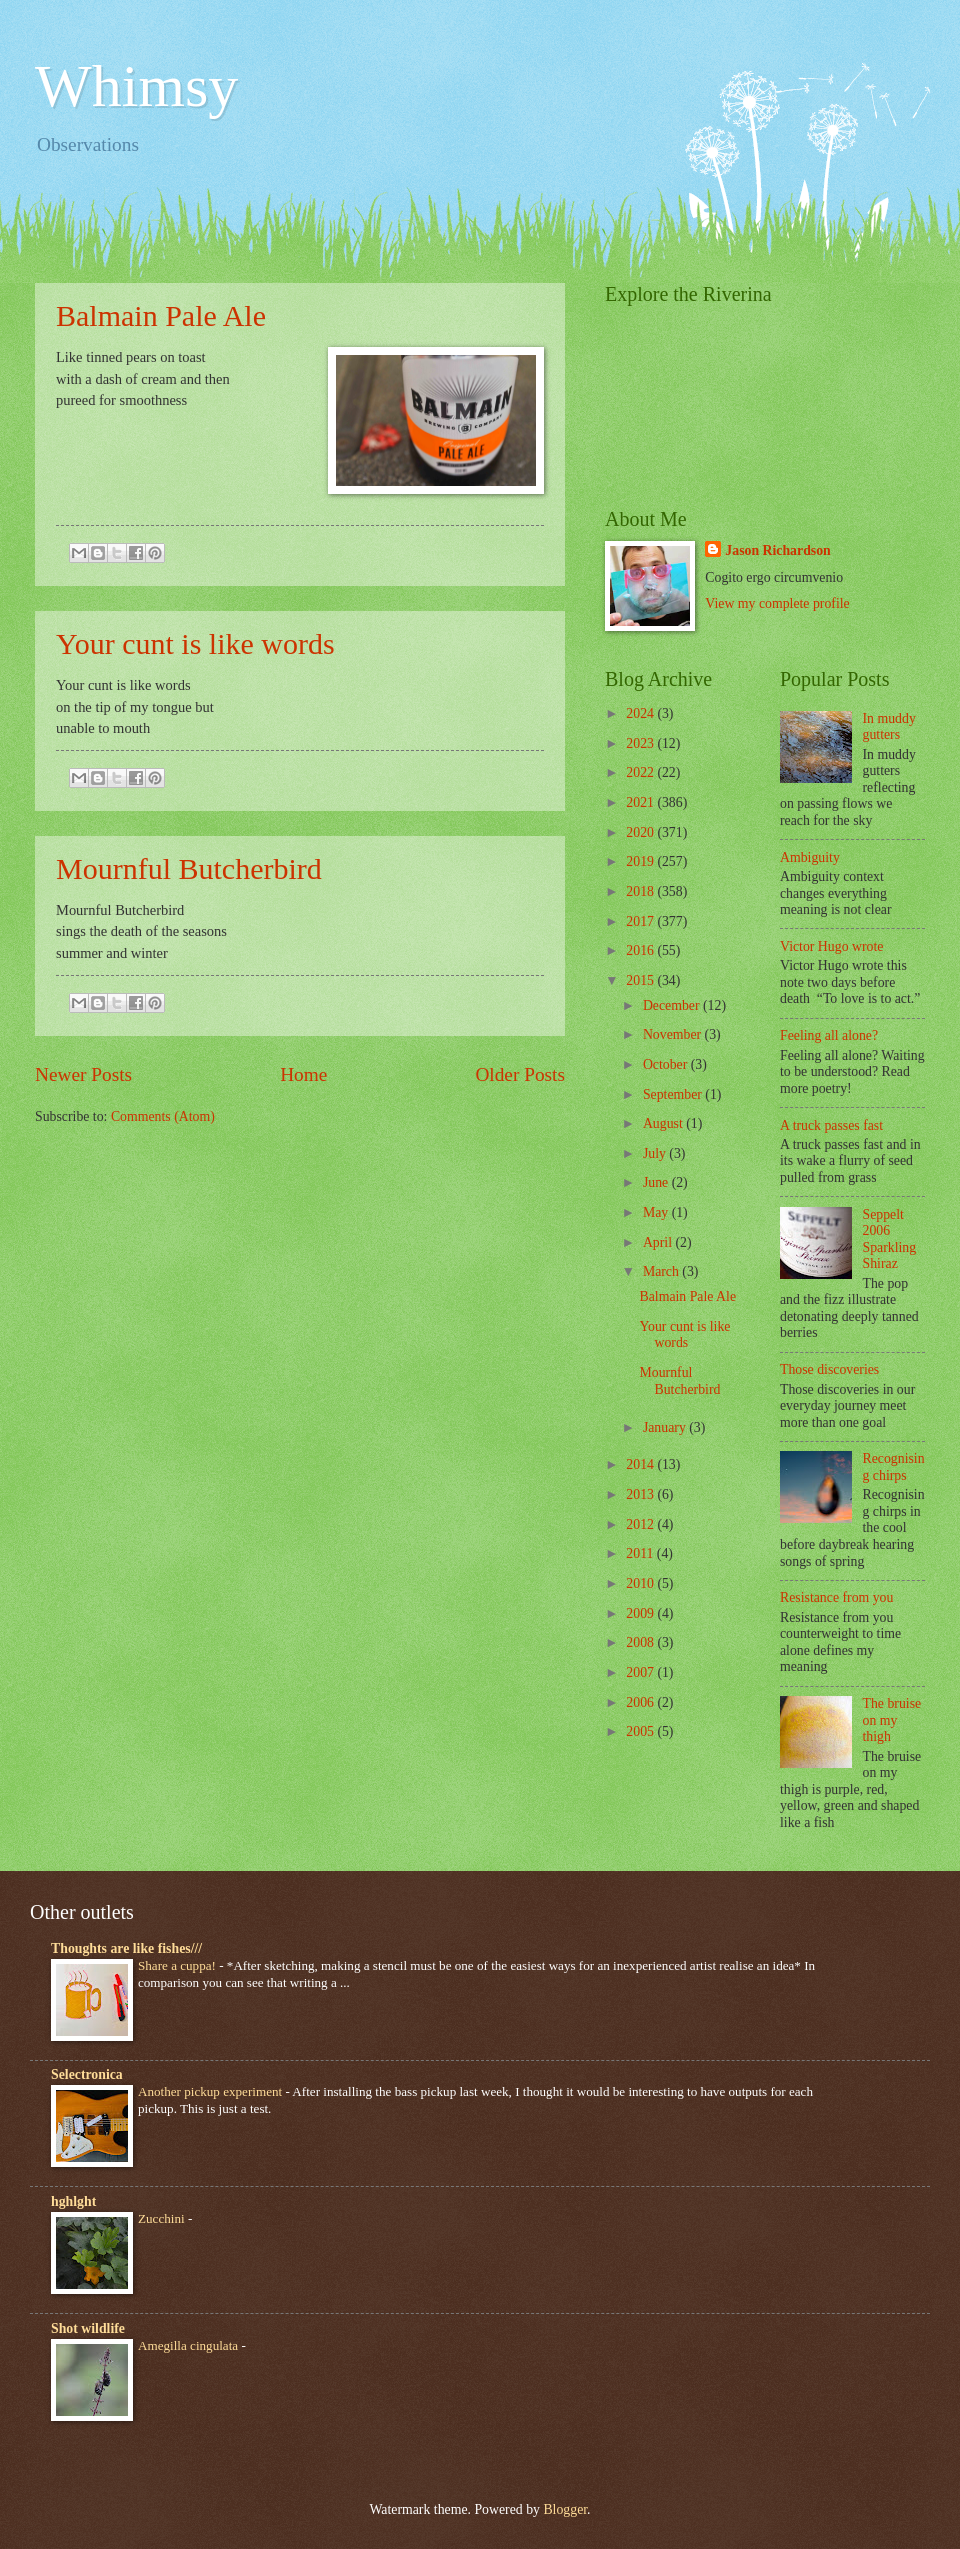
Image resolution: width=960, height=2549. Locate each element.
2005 (641, 1731)
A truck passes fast (831, 1125)
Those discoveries (829, 1369)
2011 (641, 1553)
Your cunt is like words (195, 643)
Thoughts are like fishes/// (126, 1948)
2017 (641, 921)
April (659, 1242)
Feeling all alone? (829, 1035)
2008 (641, 1642)
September (674, 1094)
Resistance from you (836, 1597)
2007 (641, 1672)
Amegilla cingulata (189, 2345)
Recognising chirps (894, 1467)
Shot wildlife (88, 2328)
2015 (641, 980)
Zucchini (163, 2218)
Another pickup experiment (211, 2091)
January (666, 1427)
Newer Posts (83, 1074)
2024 (641, 713)
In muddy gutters (889, 727)
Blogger (565, 2509)
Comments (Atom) (163, 1116)
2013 (641, 1494)
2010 (641, 1583)
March (662, 1271)
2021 (641, 802)
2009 (641, 1613)
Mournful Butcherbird (189, 868)
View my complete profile (777, 603)
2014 (641, 1464)
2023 (641, 743)
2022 (641, 772)
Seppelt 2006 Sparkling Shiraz (890, 1239)
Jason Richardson (777, 550)
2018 (641, 891)
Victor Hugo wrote (831, 946)
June (657, 1182)
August (664, 1123)
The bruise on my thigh (892, 1720)
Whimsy (136, 86)
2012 (641, 1524)
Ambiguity (810, 857)
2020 (641, 832)
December (673, 1005)
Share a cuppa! (178, 1965)
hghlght (73, 2201)
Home (303, 1074)
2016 (641, 950)
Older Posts (520, 1074)
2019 (641, 861)
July (656, 1153)
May (657, 1212)
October (667, 1064)
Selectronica (87, 2074)
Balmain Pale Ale (161, 315)
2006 (641, 1702)
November (674, 1034)
